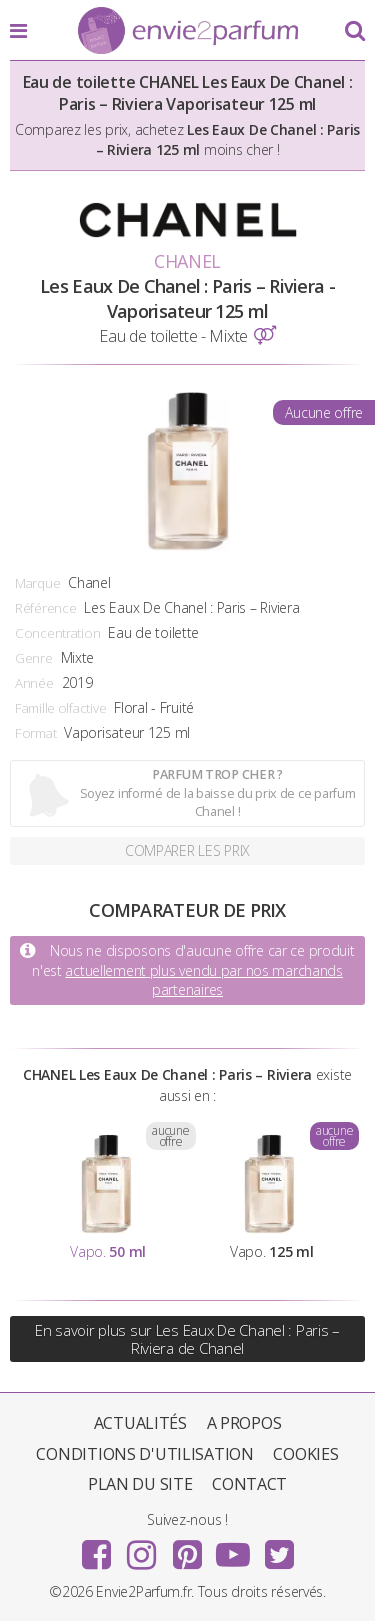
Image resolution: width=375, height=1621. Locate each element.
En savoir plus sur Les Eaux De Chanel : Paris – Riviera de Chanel (187, 1339)
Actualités (140, 1423)
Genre (34, 658)
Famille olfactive (60, 708)
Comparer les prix (187, 850)
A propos (244, 1423)
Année (34, 683)
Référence (45, 608)
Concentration (57, 633)
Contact (249, 1484)
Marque (37, 583)
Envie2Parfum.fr (188, 32)
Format (35, 733)
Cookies (305, 1454)
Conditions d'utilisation (144, 1454)
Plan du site (140, 1484)
